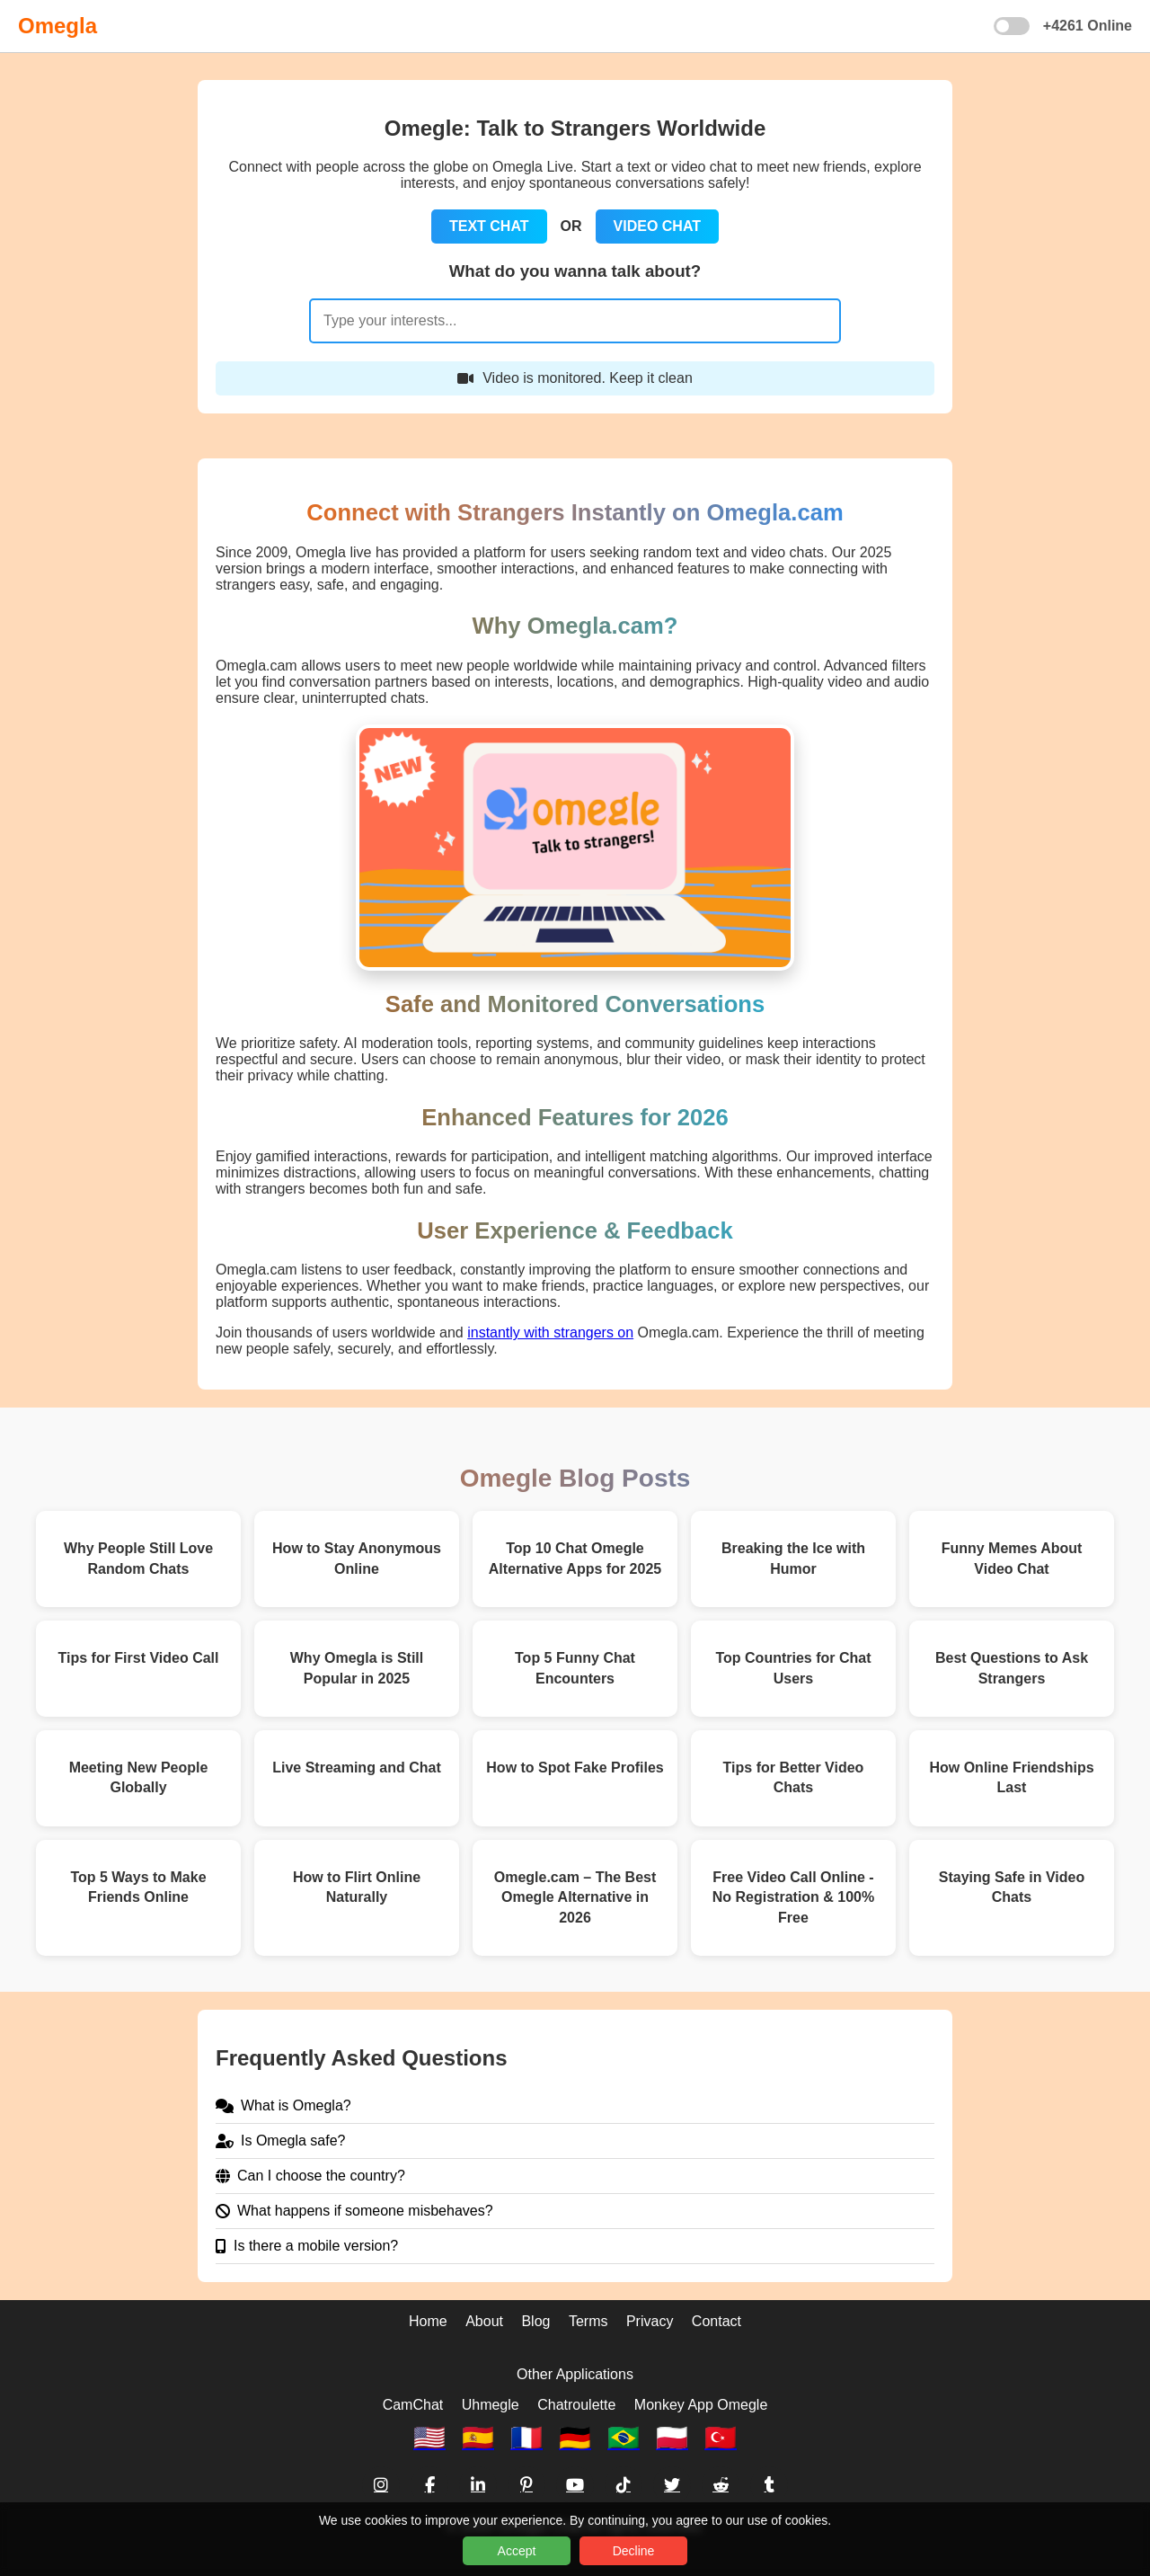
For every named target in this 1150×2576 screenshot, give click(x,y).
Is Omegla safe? (281, 2140)
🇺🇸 (429, 2437)
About (484, 2321)
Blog (535, 2321)
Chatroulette (576, 2404)
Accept (517, 2551)
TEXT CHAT (489, 226)
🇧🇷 (623, 2437)
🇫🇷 (526, 2437)
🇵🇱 (672, 2437)
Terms (588, 2321)
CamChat (413, 2404)
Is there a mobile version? (307, 2245)
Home (428, 2321)
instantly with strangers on (550, 1332)
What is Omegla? (283, 2105)
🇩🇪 (575, 2437)
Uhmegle (490, 2404)
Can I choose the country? (310, 2175)
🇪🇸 (478, 2437)
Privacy (649, 2321)
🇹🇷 (720, 2437)
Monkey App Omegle (701, 2404)
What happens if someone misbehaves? (354, 2210)
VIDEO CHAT (657, 226)
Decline (634, 2551)
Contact (716, 2321)
